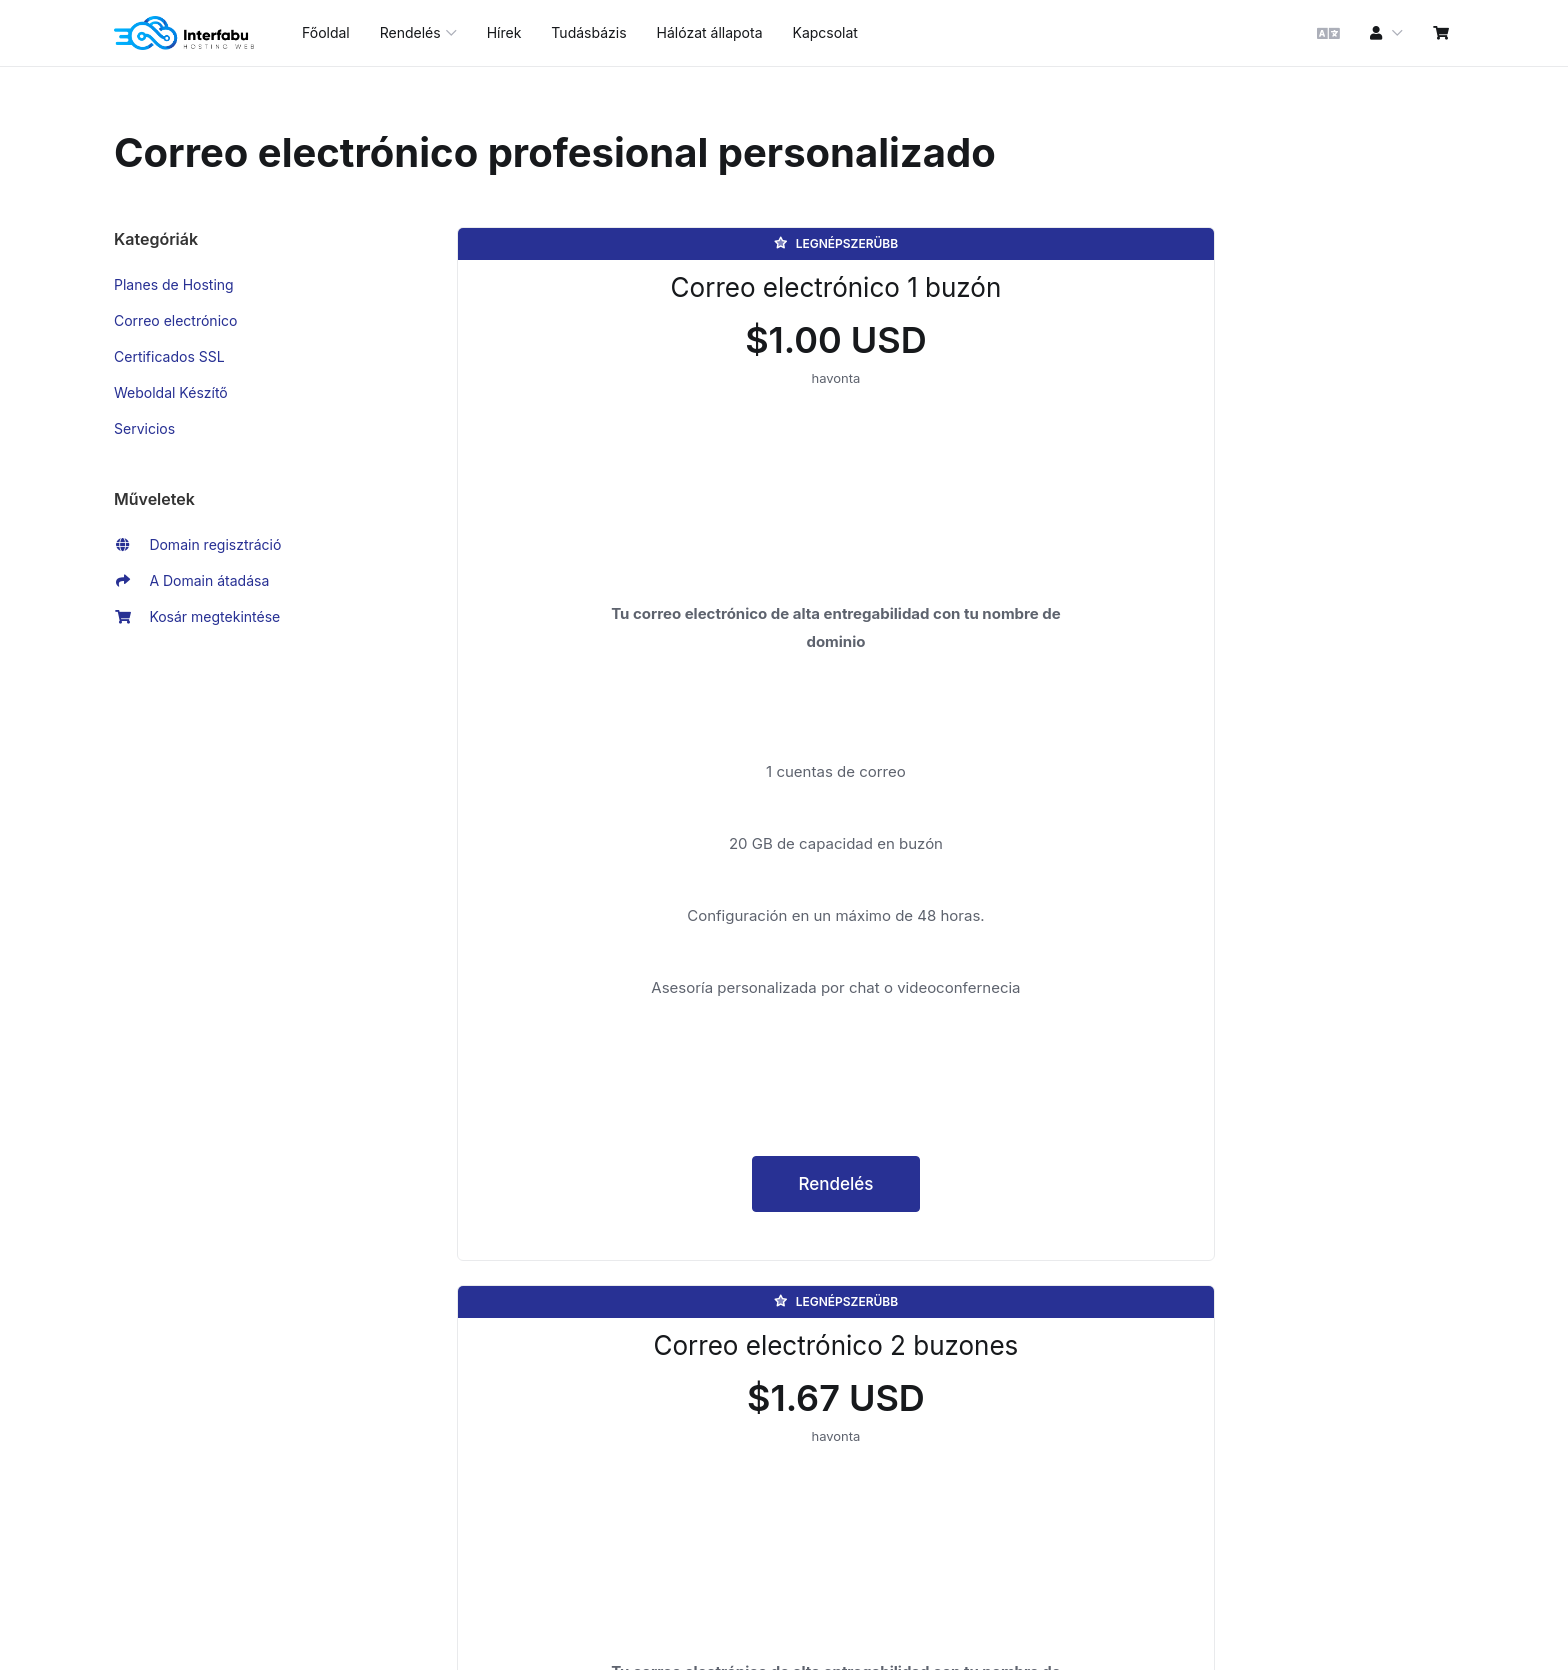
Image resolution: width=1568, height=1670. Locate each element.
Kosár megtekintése (197, 617)
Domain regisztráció (197, 545)
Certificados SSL (169, 356)
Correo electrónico (175, 320)
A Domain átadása (191, 581)
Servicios (144, 428)
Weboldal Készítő (171, 392)
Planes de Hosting (174, 284)
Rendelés (614, 1368)
